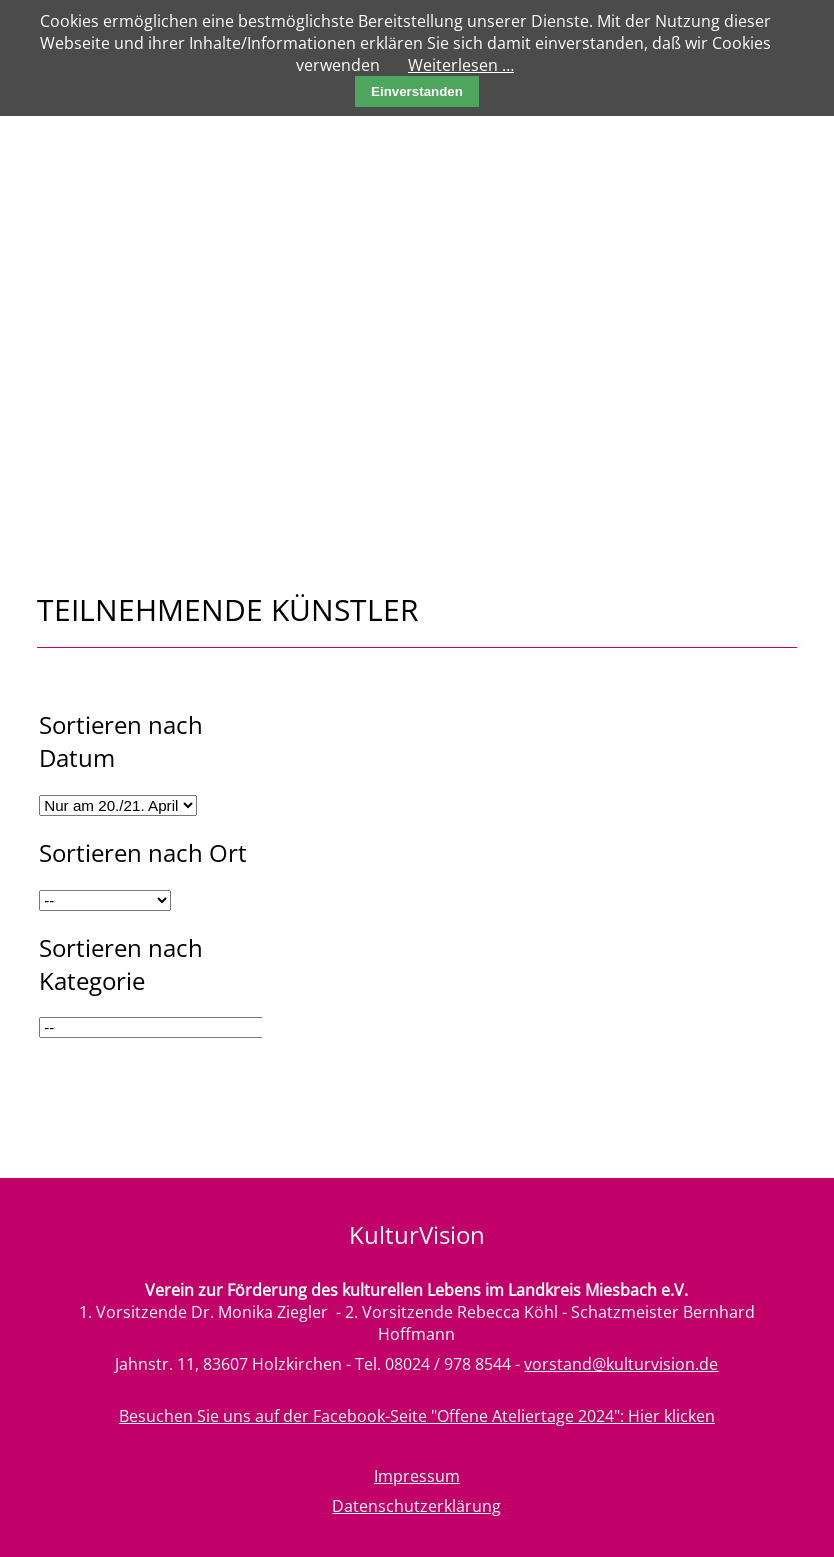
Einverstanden (417, 91)
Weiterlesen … (461, 65)
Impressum (417, 1476)
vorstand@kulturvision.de (621, 1364)
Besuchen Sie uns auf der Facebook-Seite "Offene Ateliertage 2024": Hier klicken (417, 1416)
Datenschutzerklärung (416, 1506)
